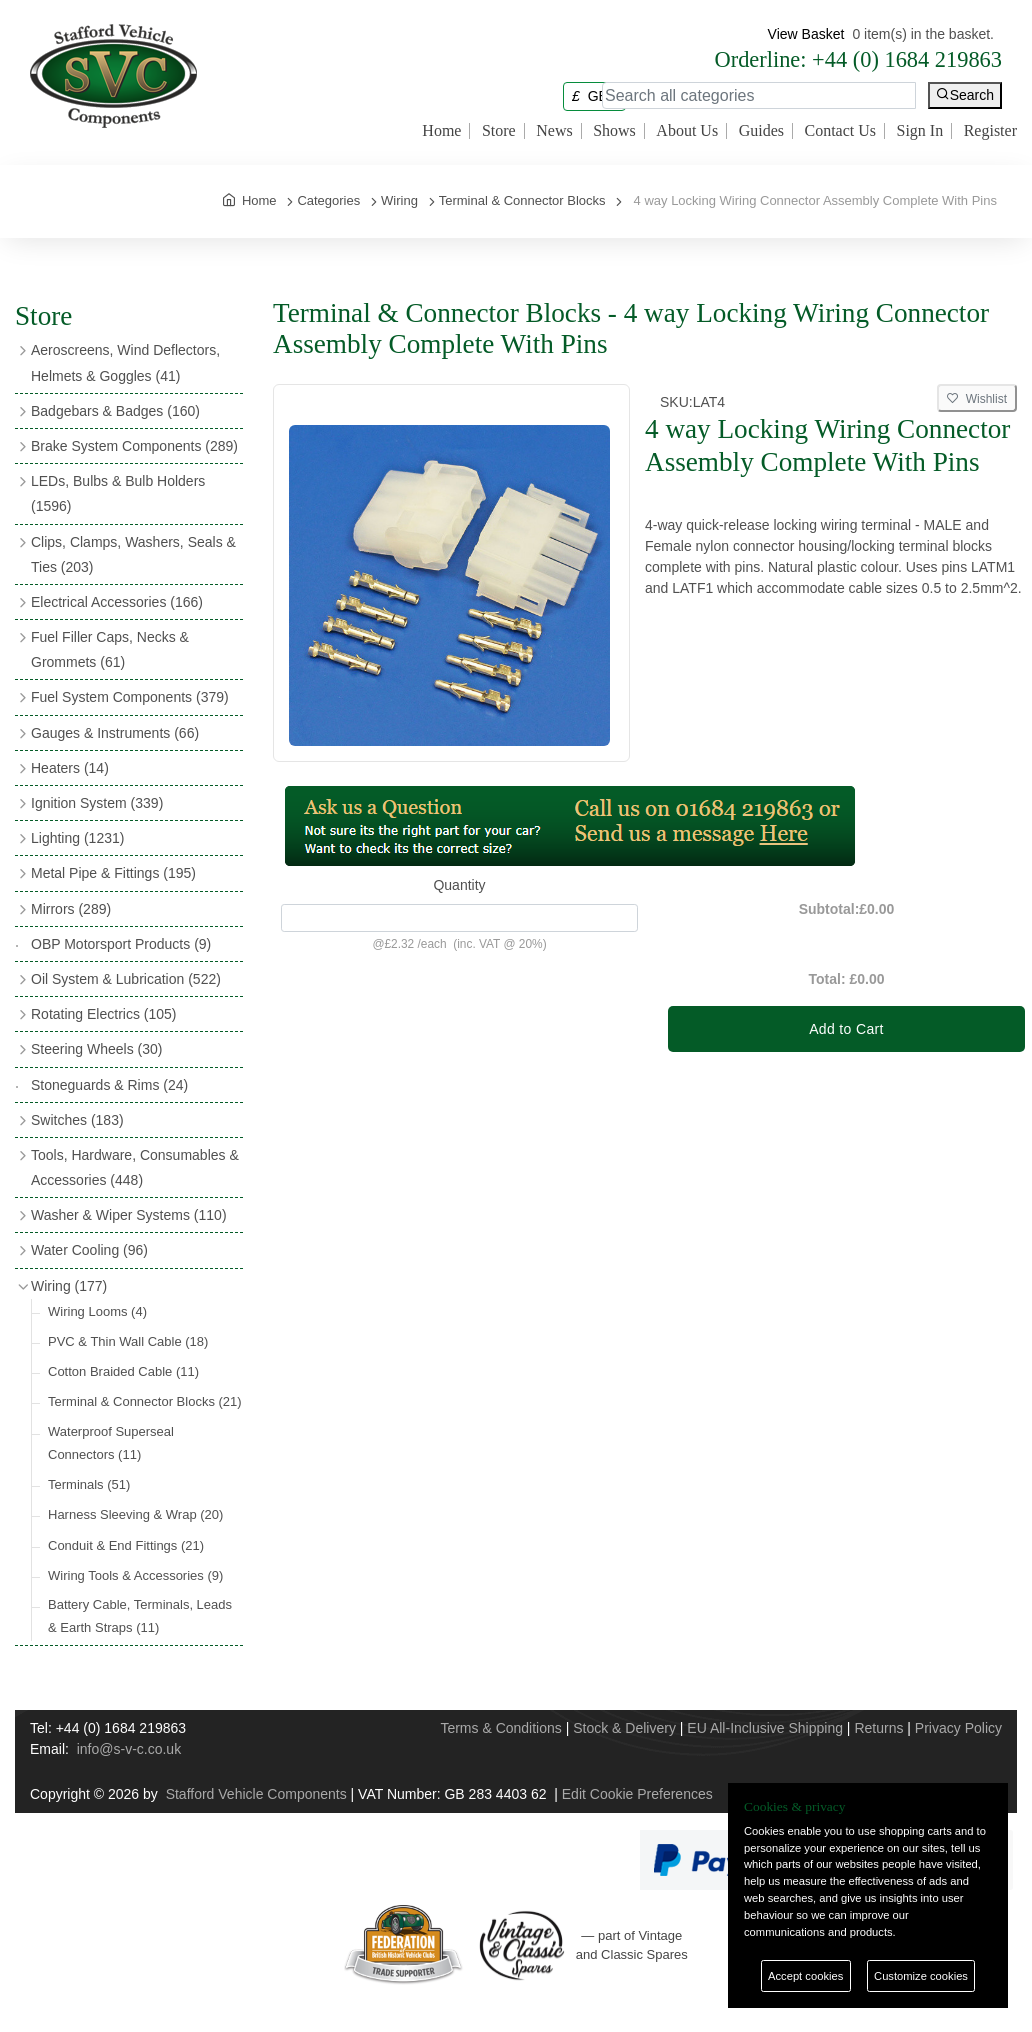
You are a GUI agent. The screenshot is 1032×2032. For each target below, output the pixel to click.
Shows (614, 131)
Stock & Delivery (624, 1728)
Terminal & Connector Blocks (145, 1401)
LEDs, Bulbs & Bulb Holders (118, 493)
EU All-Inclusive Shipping (765, 1728)
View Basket (806, 34)
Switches (77, 1120)
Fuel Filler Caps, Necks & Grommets (110, 649)
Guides (761, 131)
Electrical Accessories (117, 602)
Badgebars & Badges (115, 411)
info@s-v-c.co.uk (129, 1749)
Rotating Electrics (104, 1014)
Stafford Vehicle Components (256, 1794)
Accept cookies (805, 1976)
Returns (878, 1728)
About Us (687, 131)
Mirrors (71, 909)
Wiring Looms (97, 1311)
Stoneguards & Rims (109, 1085)
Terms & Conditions (500, 1728)
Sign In (920, 131)
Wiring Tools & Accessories (135, 1575)
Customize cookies (921, 1976)
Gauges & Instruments (115, 733)
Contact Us (840, 131)
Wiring (69, 1286)
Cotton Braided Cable (123, 1371)
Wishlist (977, 399)
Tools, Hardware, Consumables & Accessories (135, 1167)
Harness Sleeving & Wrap (135, 1514)
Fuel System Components (130, 697)
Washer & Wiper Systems (129, 1215)
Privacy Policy (958, 1728)
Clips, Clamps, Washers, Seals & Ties (133, 554)
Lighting (77, 838)
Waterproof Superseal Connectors (111, 1443)
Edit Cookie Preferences (637, 1794)
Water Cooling (89, 1250)
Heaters (70, 768)
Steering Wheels (97, 1049)
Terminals (89, 1484)
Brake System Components (134, 446)
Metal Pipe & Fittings (113, 873)
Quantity (459, 885)
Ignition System (97, 803)
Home (441, 131)
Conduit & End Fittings (126, 1545)
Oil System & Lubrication (126, 979)
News (554, 131)
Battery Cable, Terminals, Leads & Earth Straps (140, 1616)
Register (990, 131)
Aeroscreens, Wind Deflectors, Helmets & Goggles (125, 362)
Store (499, 131)
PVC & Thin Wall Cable (128, 1341)
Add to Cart (846, 1029)
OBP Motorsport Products (121, 944)
